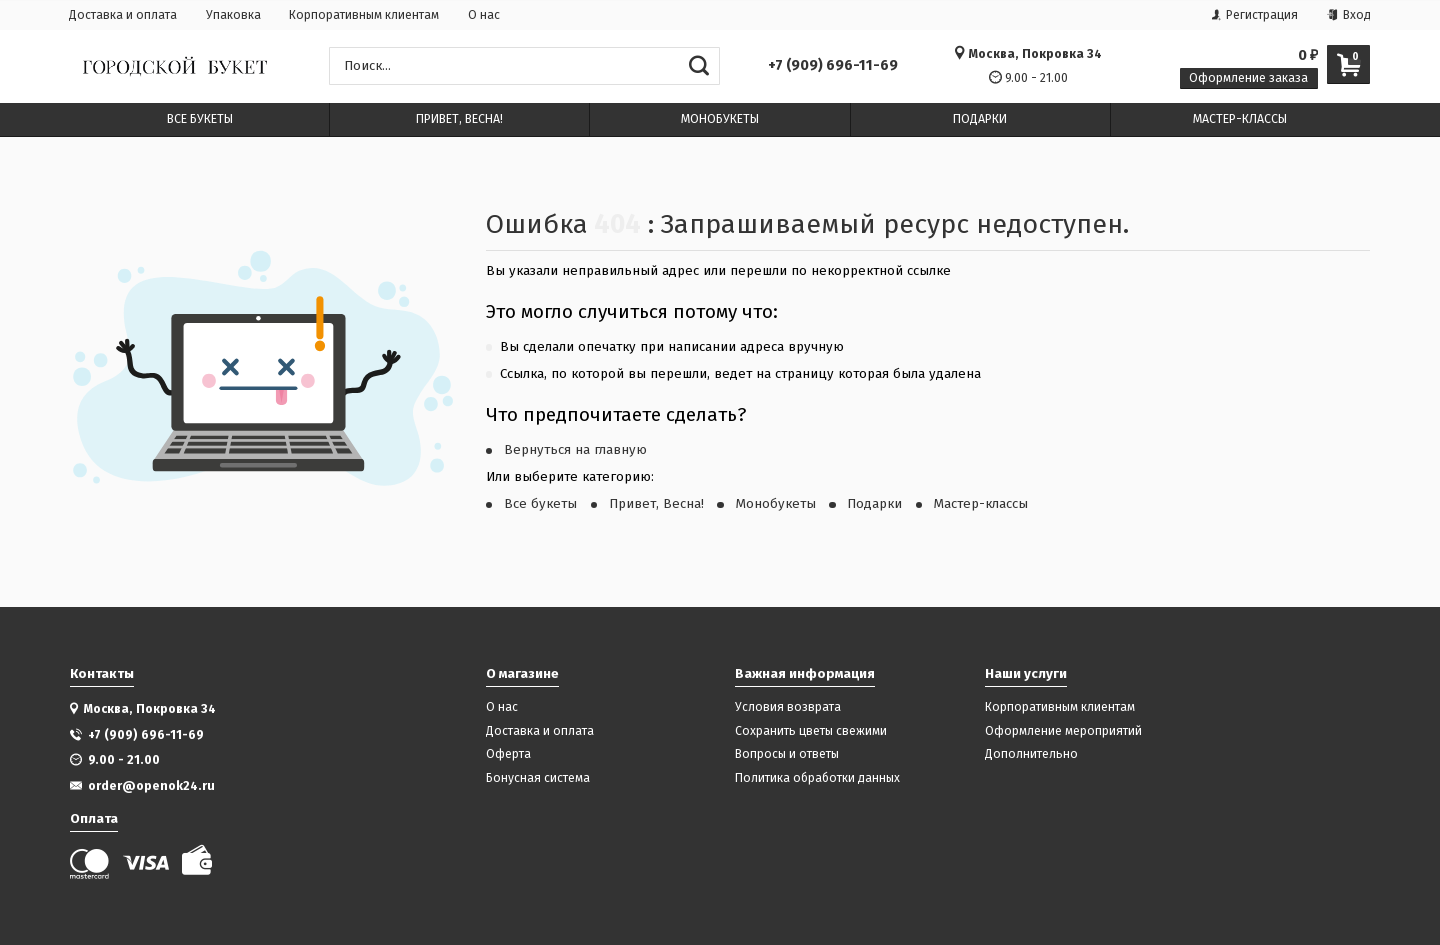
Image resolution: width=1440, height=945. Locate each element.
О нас (484, 15)
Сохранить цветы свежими (811, 731)
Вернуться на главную (575, 450)
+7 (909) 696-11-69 (833, 66)
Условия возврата (788, 707)
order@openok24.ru (151, 785)
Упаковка (233, 15)
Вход (1349, 15)
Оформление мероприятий (1063, 731)
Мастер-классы (981, 504)
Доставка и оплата (123, 15)
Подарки (874, 504)
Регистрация (1255, 15)
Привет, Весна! (656, 504)
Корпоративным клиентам (364, 15)
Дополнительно (1031, 754)
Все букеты (540, 504)
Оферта (508, 754)
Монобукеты (776, 504)
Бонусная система (538, 778)
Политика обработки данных (817, 778)
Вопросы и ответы (787, 754)
